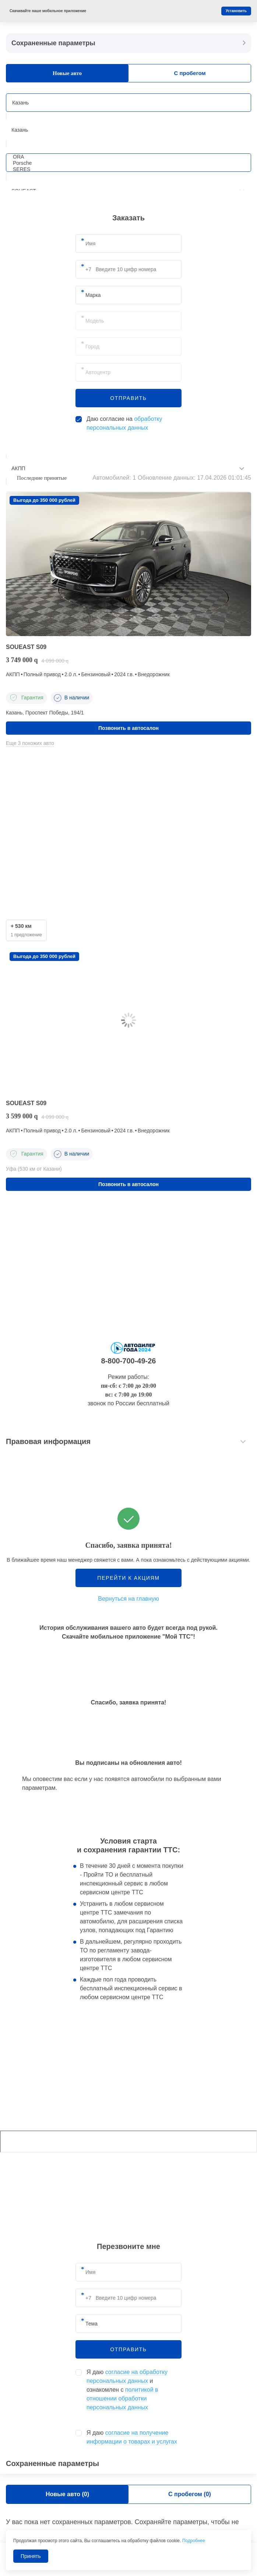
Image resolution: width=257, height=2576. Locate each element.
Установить (236, 11)
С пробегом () (189, 2494)
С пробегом (189, 73)
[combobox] (128, 130)
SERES (126, 169)
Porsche (126, 163)
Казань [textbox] (19, 130)
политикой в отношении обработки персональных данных (122, 2398)
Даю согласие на (124, 423)
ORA (126, 157)
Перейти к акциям (128, 1578)
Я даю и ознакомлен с (127, 2390)
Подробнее (193, 2540)
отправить (128, 398)
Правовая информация (48, 1441)
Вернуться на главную (128, 1599)
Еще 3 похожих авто (30, 743)
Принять (31, 2556)
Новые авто (67, 73)
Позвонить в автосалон (128, 728)
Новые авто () (67, 2494)
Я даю (132, 2437)
